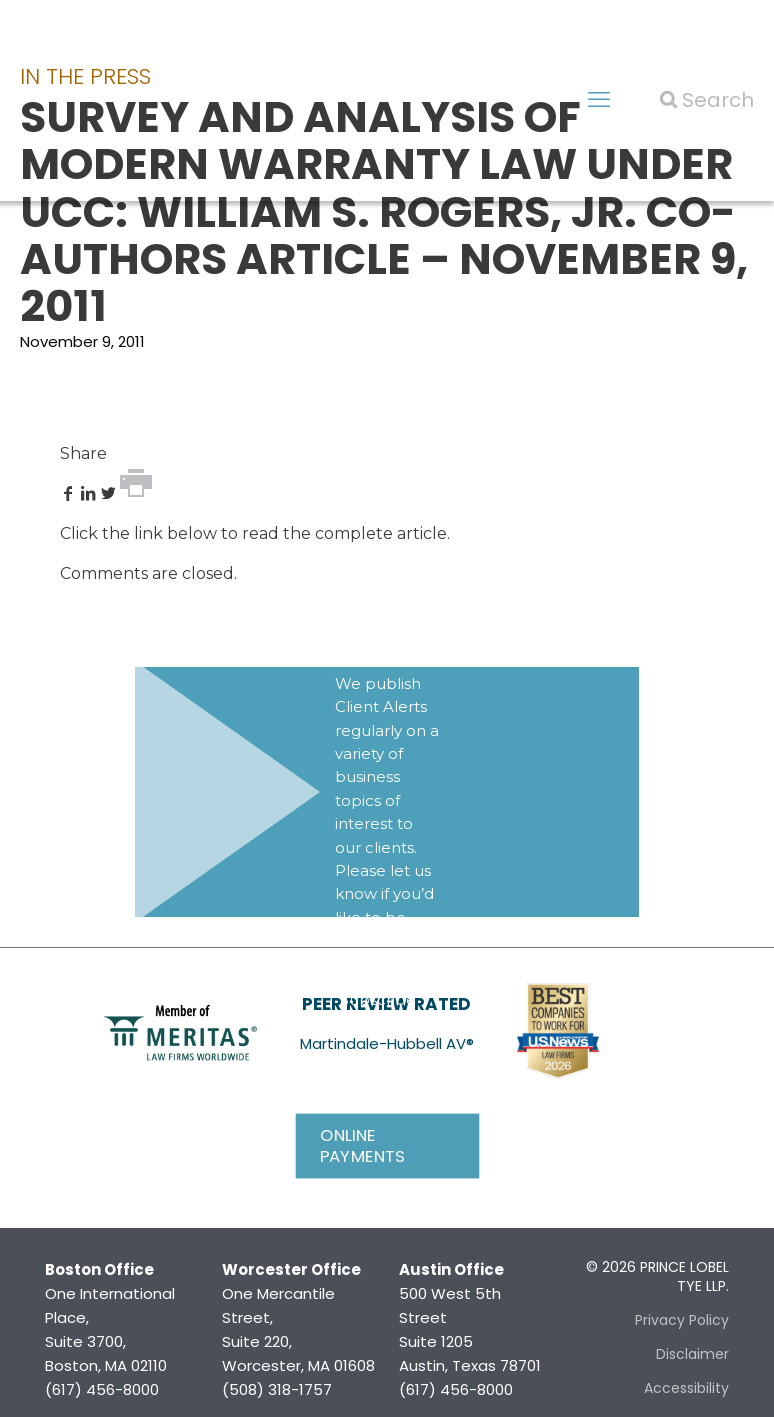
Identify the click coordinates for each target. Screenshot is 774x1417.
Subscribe (378, 999)
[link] (180, 1031)
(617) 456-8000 (102, 1389)
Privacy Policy (682, 1320)
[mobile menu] (599, 100)
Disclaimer (692, 1354)
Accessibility (686, 1388)
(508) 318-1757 (277, 1389)
